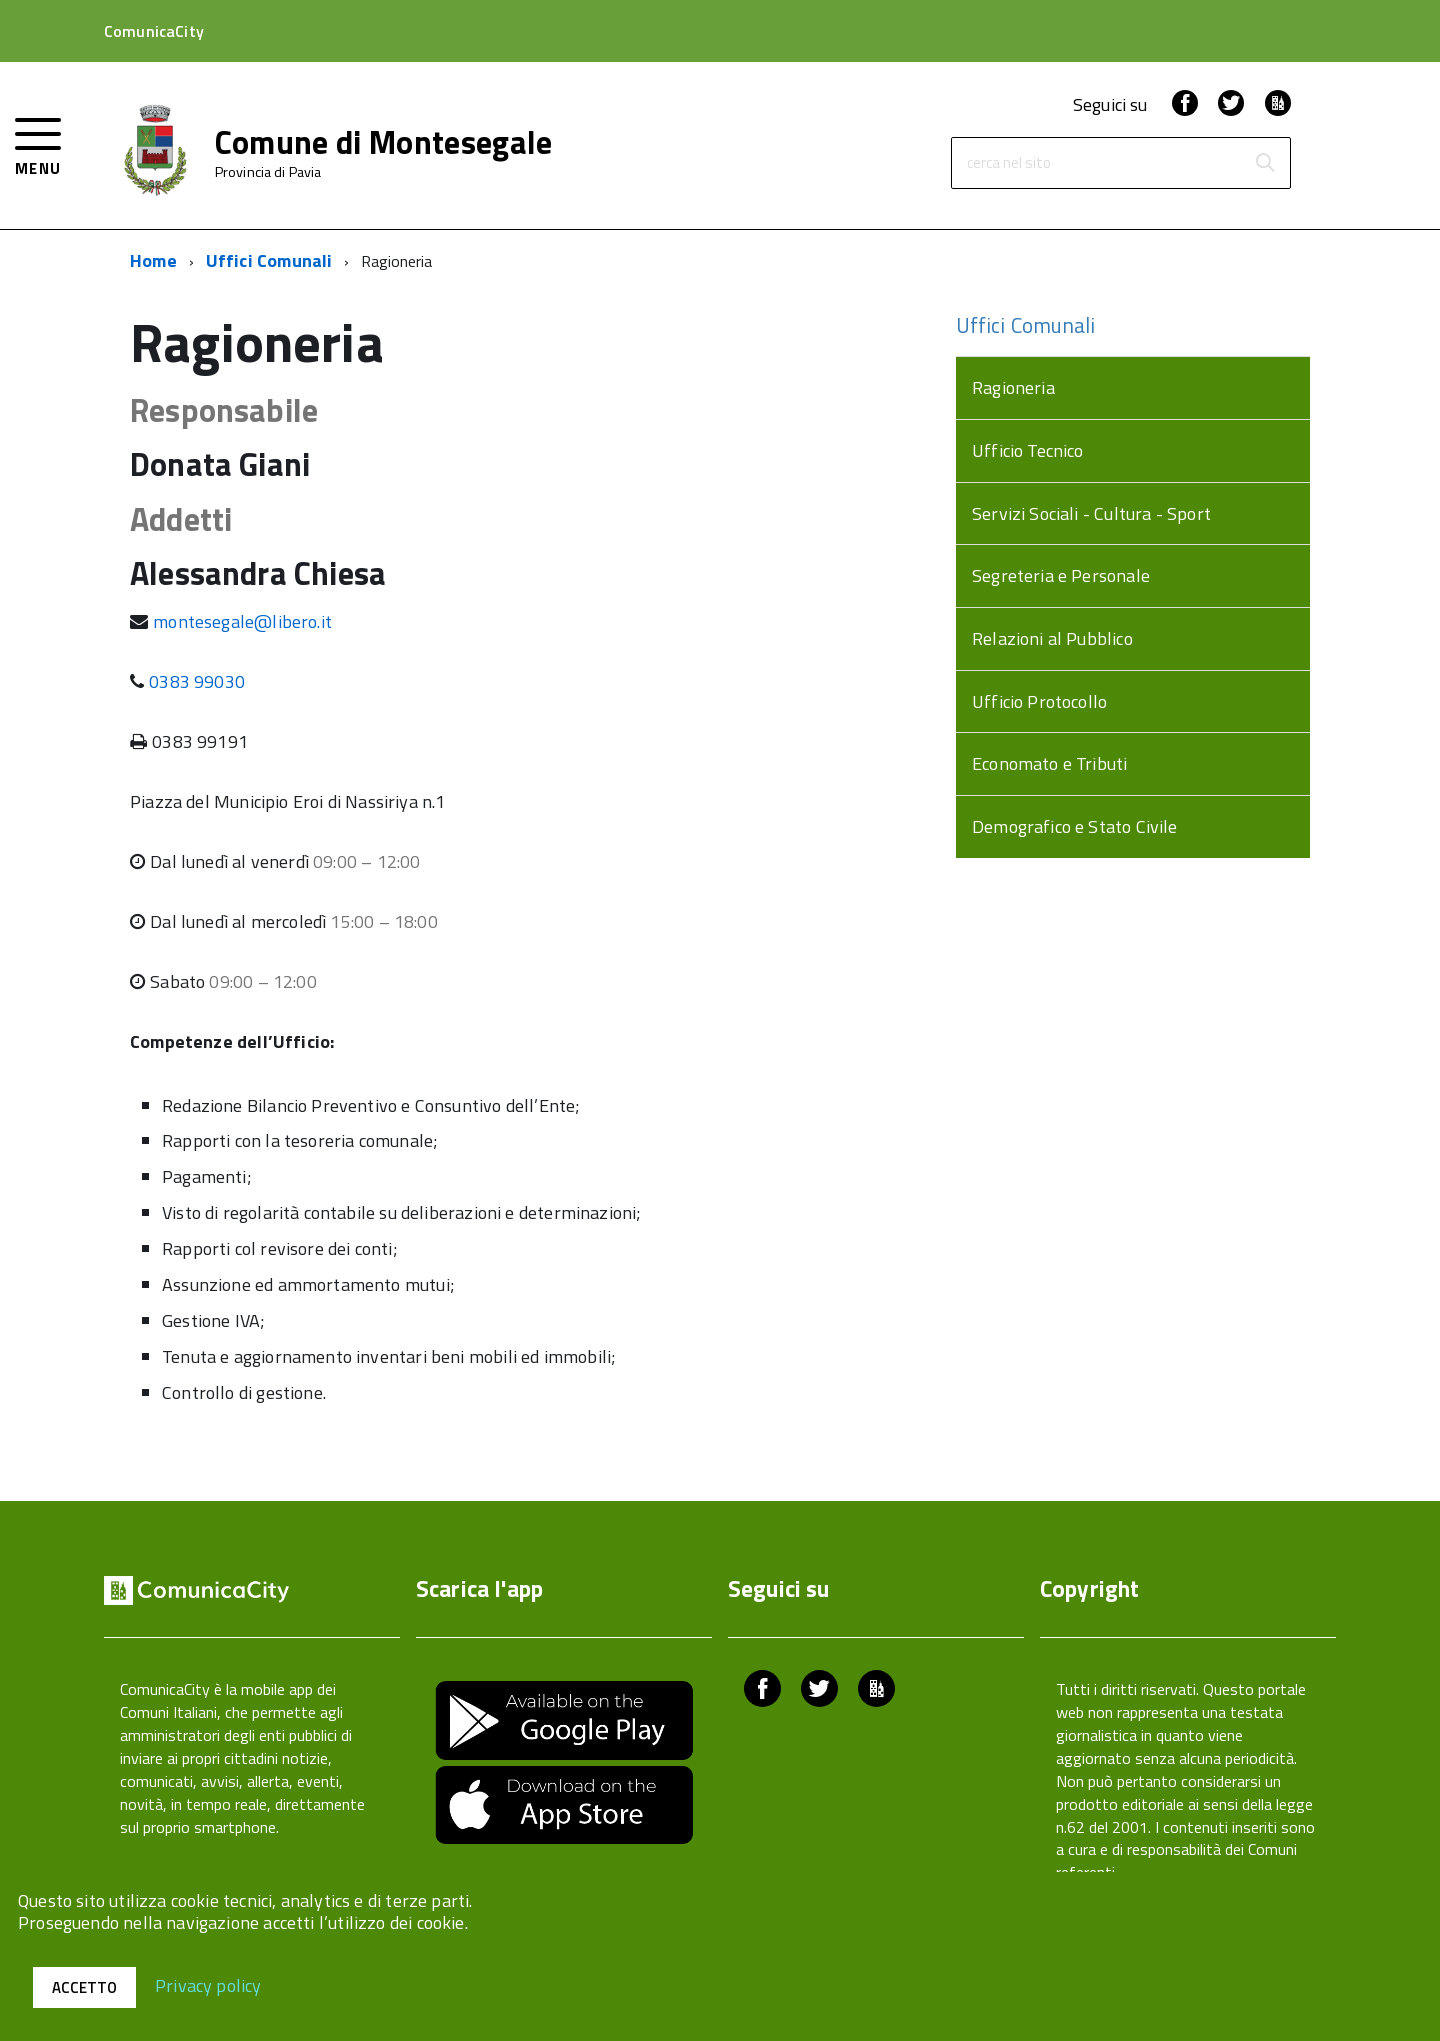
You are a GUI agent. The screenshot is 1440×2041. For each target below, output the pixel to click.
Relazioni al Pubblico (1052, 638)
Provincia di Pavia (268, 172)
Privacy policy (208, 1984)
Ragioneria (1013, 387)
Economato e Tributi (1049, 763)
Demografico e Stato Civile (1075, 826)
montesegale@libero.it (242, 621)
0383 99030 (197, 681)
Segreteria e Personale (1061, 575)
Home (153, 260)
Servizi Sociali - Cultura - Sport (1091, 513)
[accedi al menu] (38, 144)
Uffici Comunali (269, 260)
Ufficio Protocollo (1039, 701)
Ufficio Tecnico (1028, 450)
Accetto (84, 1987)
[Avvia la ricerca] (1265, 163)
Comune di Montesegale (384, 142)
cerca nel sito (1009, 163)
